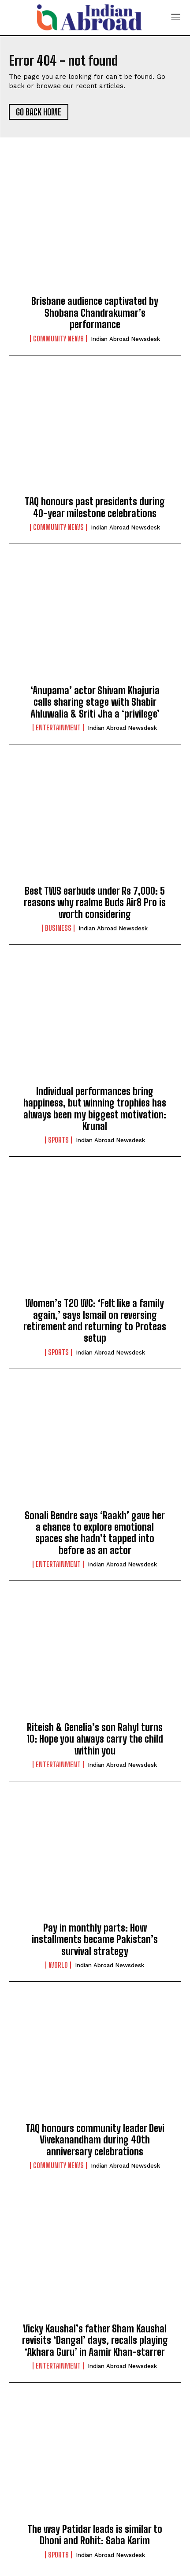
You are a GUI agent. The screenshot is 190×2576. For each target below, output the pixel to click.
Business (58, 928)
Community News (58, 338)
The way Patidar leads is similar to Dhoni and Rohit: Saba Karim (94, 2534)
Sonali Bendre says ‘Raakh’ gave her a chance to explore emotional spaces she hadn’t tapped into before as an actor (95, 1533)
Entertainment (58, 727)
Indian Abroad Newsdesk (125, 339)
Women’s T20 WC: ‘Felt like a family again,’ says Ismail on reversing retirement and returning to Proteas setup (94, 1320)
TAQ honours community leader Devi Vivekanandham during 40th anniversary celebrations (95, 2140)
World (58, 1965)
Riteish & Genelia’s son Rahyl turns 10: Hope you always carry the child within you (95, 1739)
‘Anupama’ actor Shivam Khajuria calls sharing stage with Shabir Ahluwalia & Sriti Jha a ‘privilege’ (95, 702)
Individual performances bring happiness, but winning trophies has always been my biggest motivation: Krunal (94, 1108)
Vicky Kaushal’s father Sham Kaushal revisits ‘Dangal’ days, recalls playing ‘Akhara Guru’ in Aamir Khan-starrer (95, 2340)
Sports (58, 1140)
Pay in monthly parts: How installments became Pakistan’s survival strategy (95, 1939)
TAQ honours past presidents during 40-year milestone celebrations (95, 507)
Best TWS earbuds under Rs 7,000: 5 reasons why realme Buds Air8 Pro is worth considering (95, 902)
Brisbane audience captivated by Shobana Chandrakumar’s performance (94, 312)
